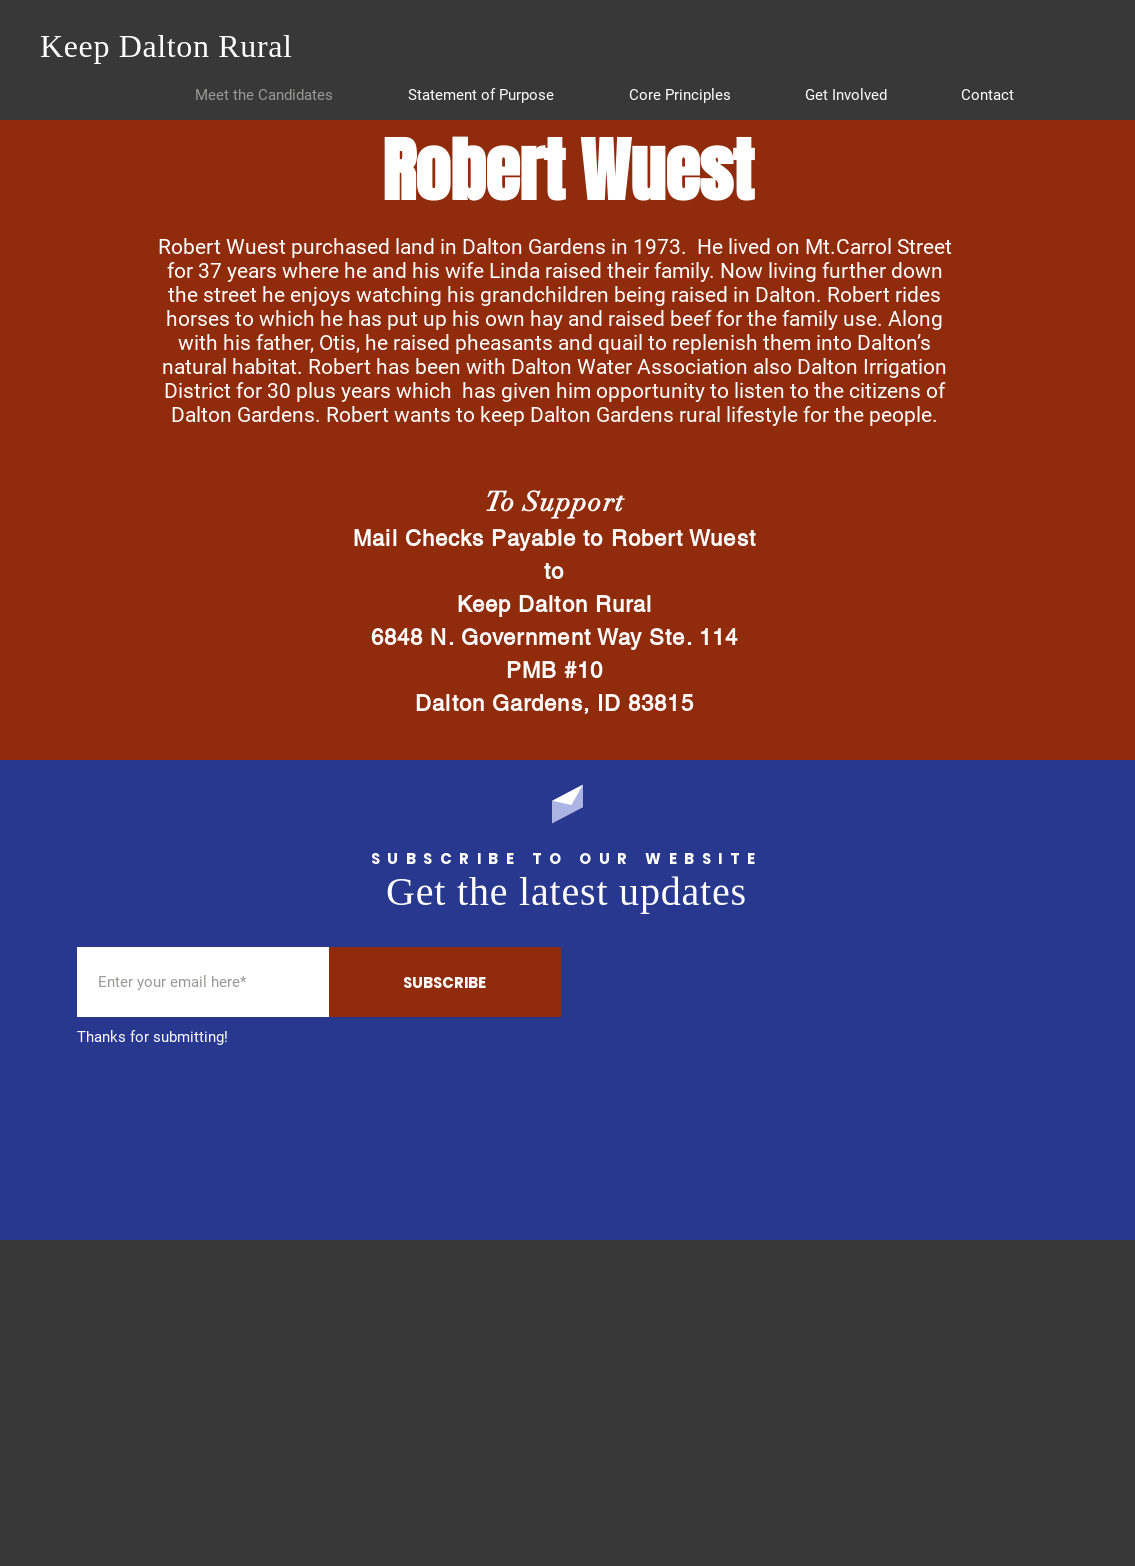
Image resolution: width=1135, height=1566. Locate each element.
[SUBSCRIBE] (445, 982)
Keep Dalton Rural (166, 46)
